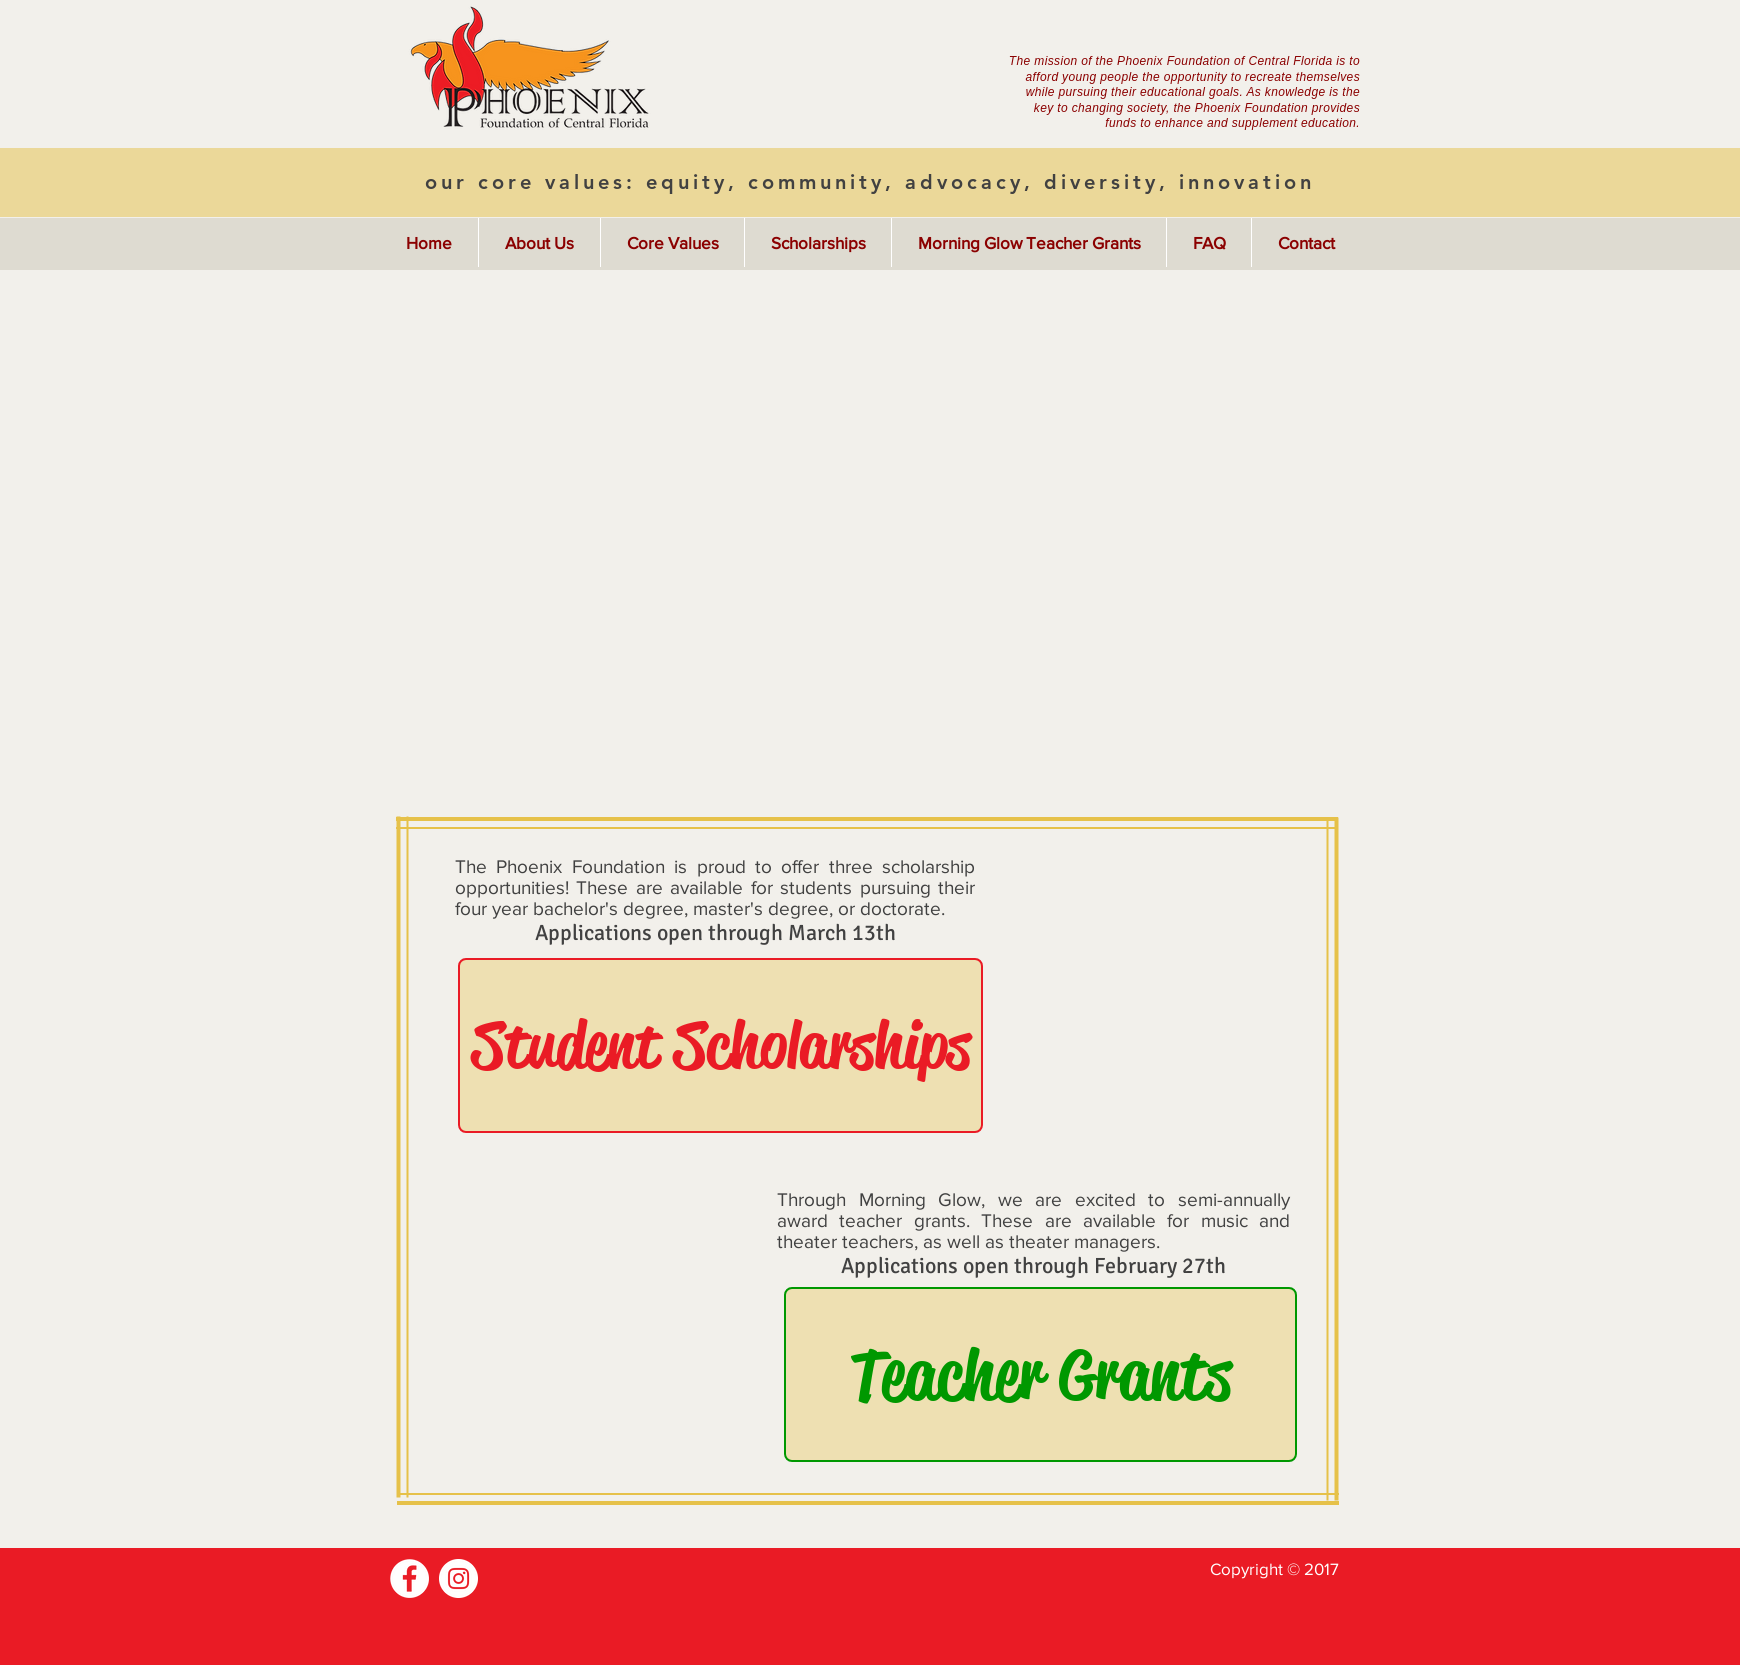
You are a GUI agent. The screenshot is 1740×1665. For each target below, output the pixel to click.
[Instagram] (458, 1578)
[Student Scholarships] (720, 1045)
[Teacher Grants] (1040, 1374)
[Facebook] (409, 1578)
